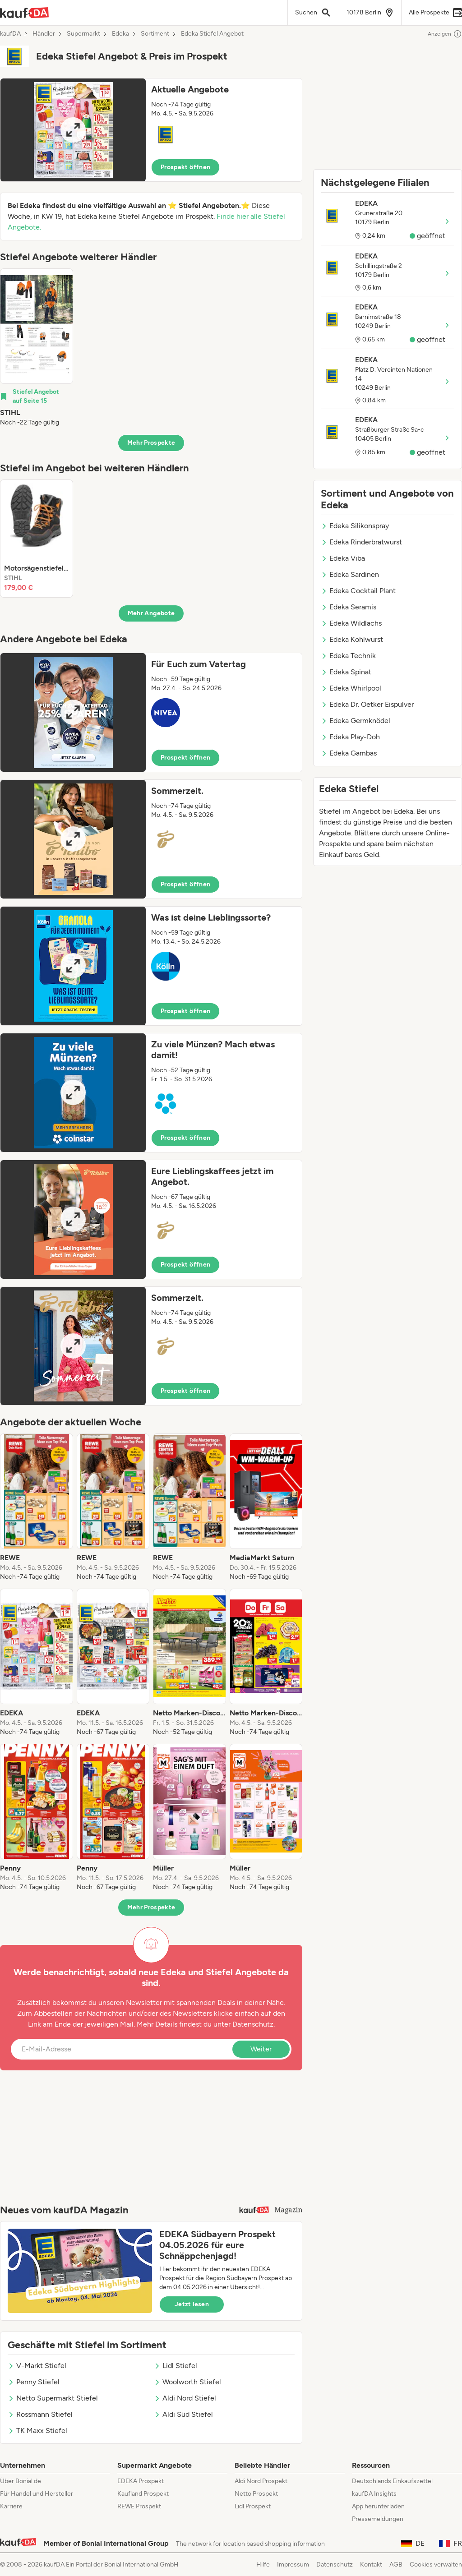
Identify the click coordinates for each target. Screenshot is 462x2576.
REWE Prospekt (139, 2506)
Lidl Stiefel (175, 2365)
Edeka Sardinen (350, 574)
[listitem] (36, 347)
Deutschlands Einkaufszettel (392, 2481)
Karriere (11, 2506)
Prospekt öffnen (185, 167)
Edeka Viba (343, 558)
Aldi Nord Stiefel (185, 2398)
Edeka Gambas (349, 753)
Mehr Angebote (151, 613)
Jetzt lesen (192, 2304)
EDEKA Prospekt (140, 2481)
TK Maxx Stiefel (37, 2430)
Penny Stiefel (34, 2382)
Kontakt (371, 2564)
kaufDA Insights (374, 2494)
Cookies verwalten (436, 2564)
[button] (151, 130)
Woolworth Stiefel (187, 2382)
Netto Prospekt (256, 2494)
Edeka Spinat (346, 672)
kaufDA (10, 34)
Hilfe (263, 2564)
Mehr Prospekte (151, 443)
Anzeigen (445, 33)
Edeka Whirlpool (351, 688)
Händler (43, 34)
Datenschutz (252, 2024)
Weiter (261, 2049)
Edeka (120, 34)
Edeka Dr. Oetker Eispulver (367, 704)
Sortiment (155, 34)
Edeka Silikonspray (355, 525)
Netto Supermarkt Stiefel (53, 2398)
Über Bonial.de (20, 2481)
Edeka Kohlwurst (352, 639)
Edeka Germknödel (355, 720)
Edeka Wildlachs (351, 623)
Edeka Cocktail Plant (358, 590)
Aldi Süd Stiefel (183, 2414)
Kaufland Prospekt (143, 2494)
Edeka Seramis (348, 607)
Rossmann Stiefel (40, 2414)
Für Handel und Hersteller (36, 2494)
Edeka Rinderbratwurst (361, 542)
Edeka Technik (348, 655)
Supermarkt (83, 34)
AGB (395, 2564)
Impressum (293, 2564)
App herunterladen (378, 2506)
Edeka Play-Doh (350, 737)
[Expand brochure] (73, 129)
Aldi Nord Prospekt (261, 2481)
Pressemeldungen (377, 2519)
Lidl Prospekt (253, 2506)
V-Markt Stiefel (37, 2365)
